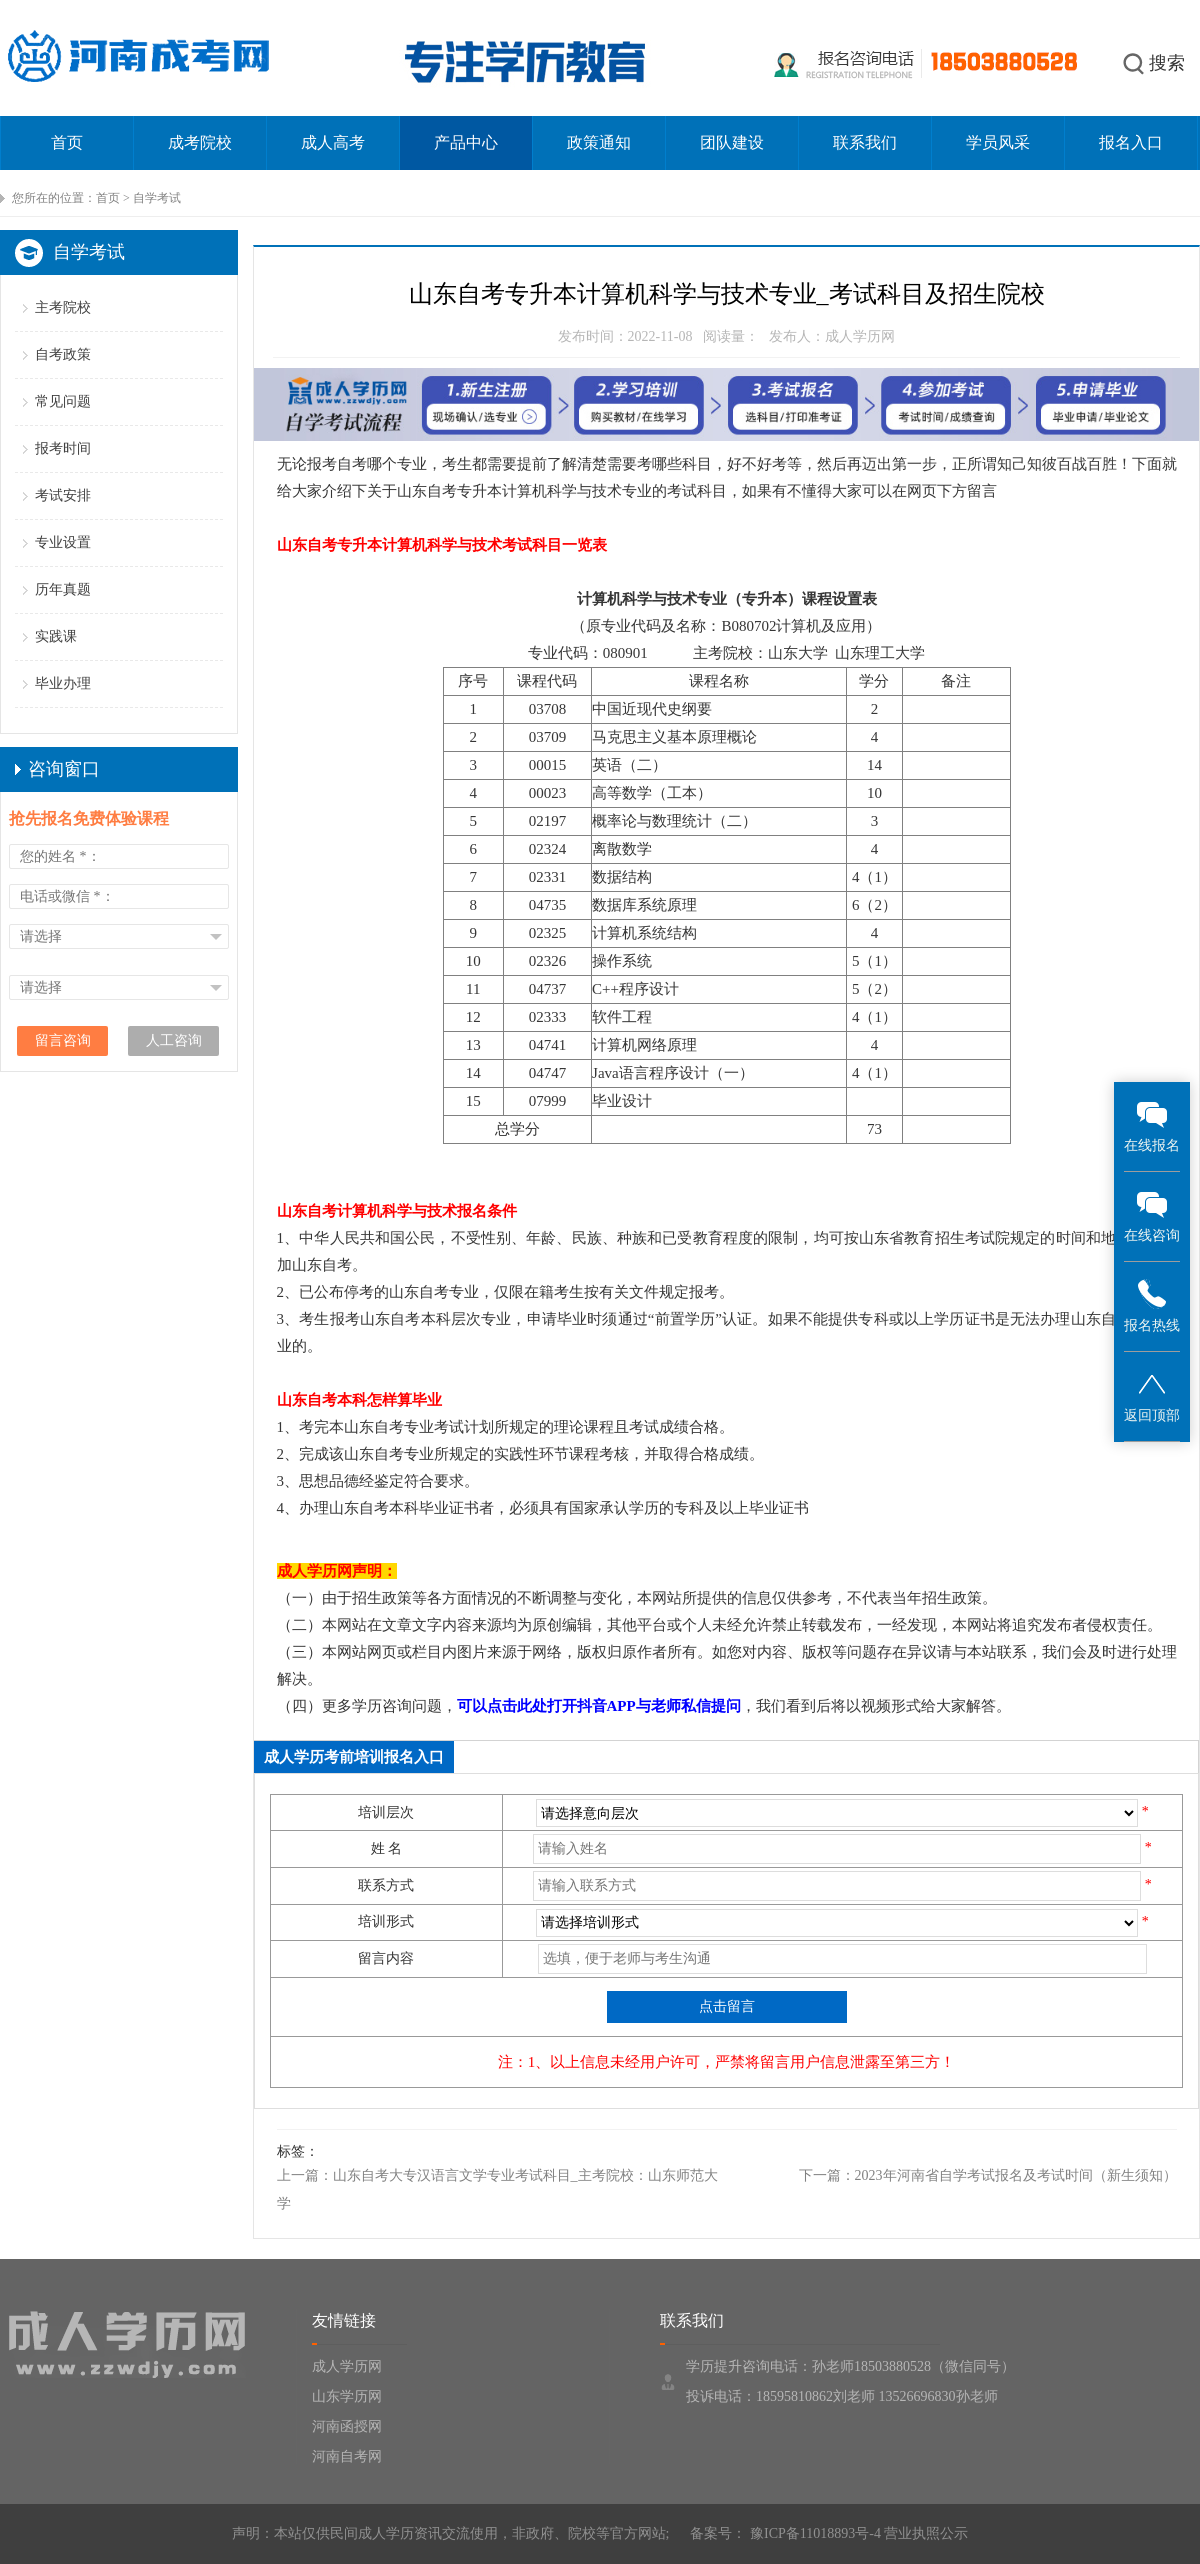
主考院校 (63, 307)
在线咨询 (1152, 1215)
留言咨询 (63, 1040)
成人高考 (333, 142)
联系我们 (865, 142)
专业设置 (63, 542)
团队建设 (732, 142)
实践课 (56, 636)
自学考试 (157, 198)
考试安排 (63, 495)
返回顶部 (1152, 1395)
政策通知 (599, 142)
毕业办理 (63, 683)
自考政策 (63, 354)
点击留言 (727, 2006)
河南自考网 (347, 2456)
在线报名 (1152, 1125)
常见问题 (63, 401)
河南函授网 (347, 2426)
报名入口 (1131, 142)
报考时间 (63, 448)
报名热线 (1152, 1305)
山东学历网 (347, 2396)
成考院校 (200, 142)
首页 (67, 142)
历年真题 (63, 589)
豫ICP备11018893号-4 (813, 2533)
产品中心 (466, 142)
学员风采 (998, 142)
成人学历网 (347, 2366)
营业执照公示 (926, 2533)
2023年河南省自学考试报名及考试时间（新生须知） (1016, 2175)
